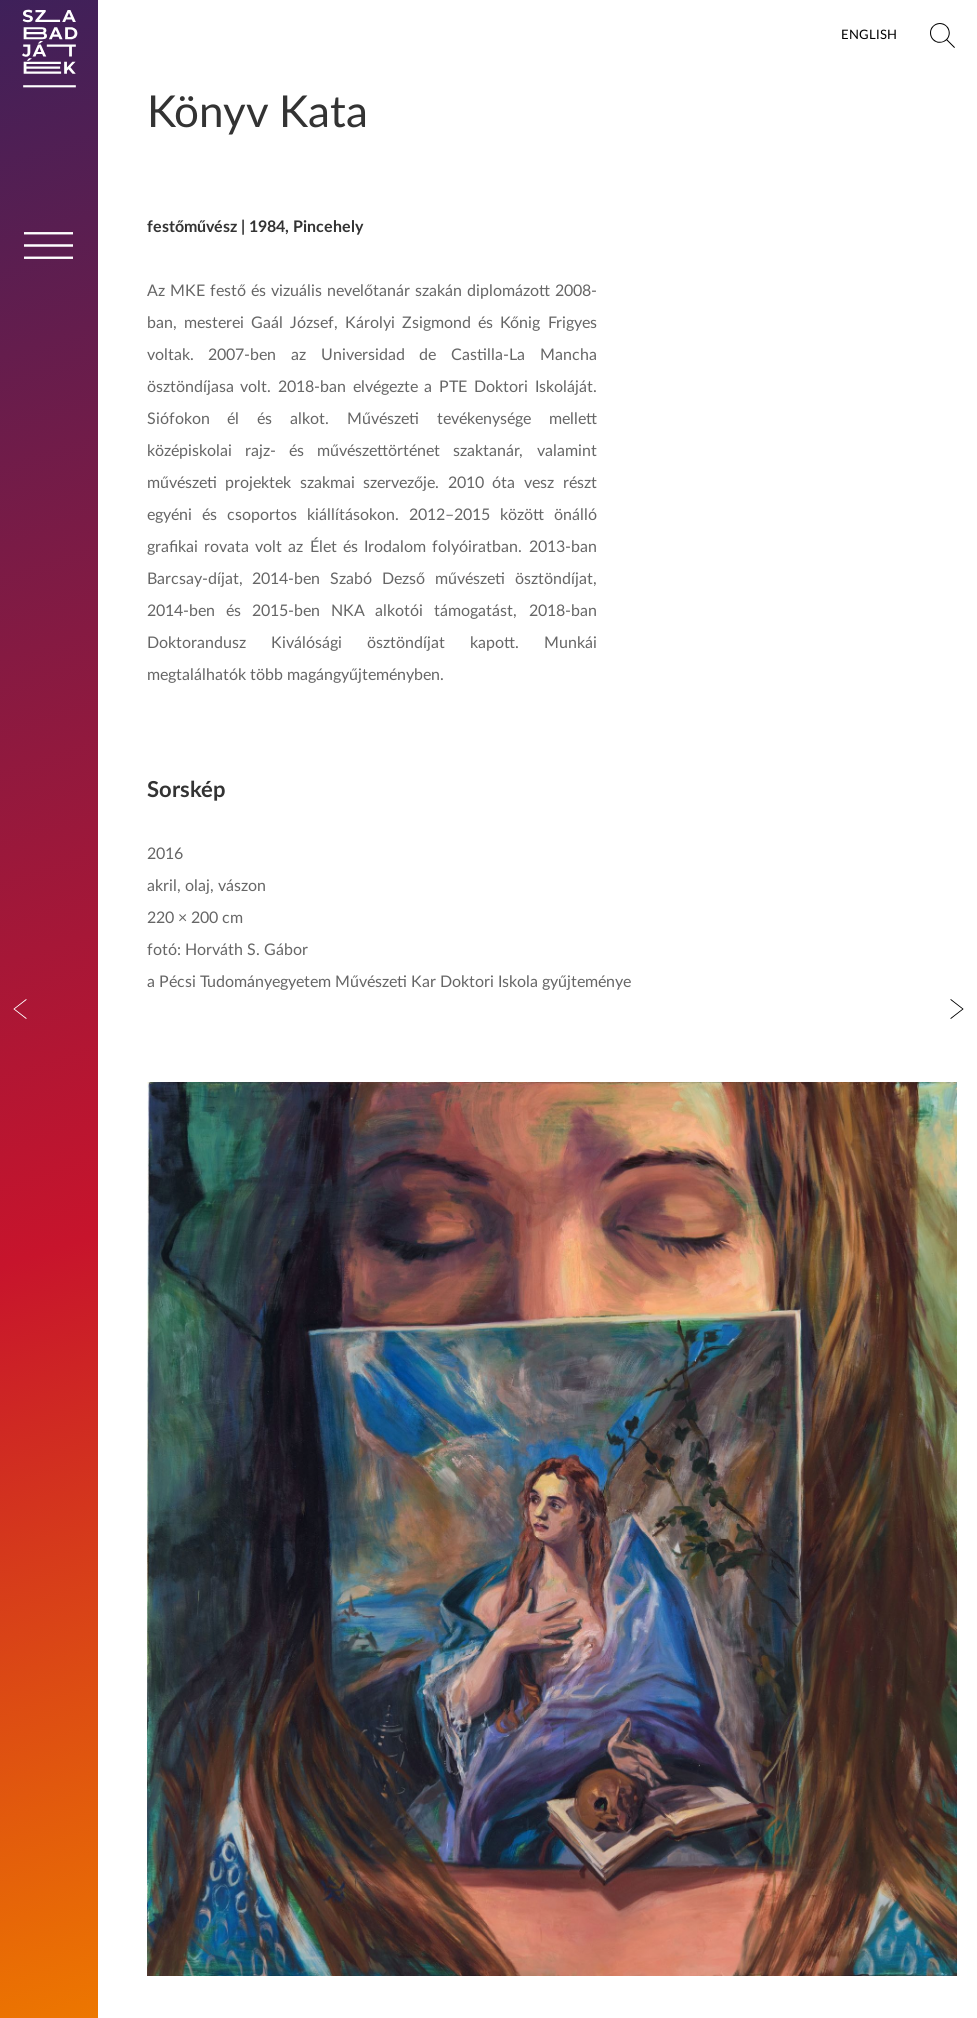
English (869, 35)
